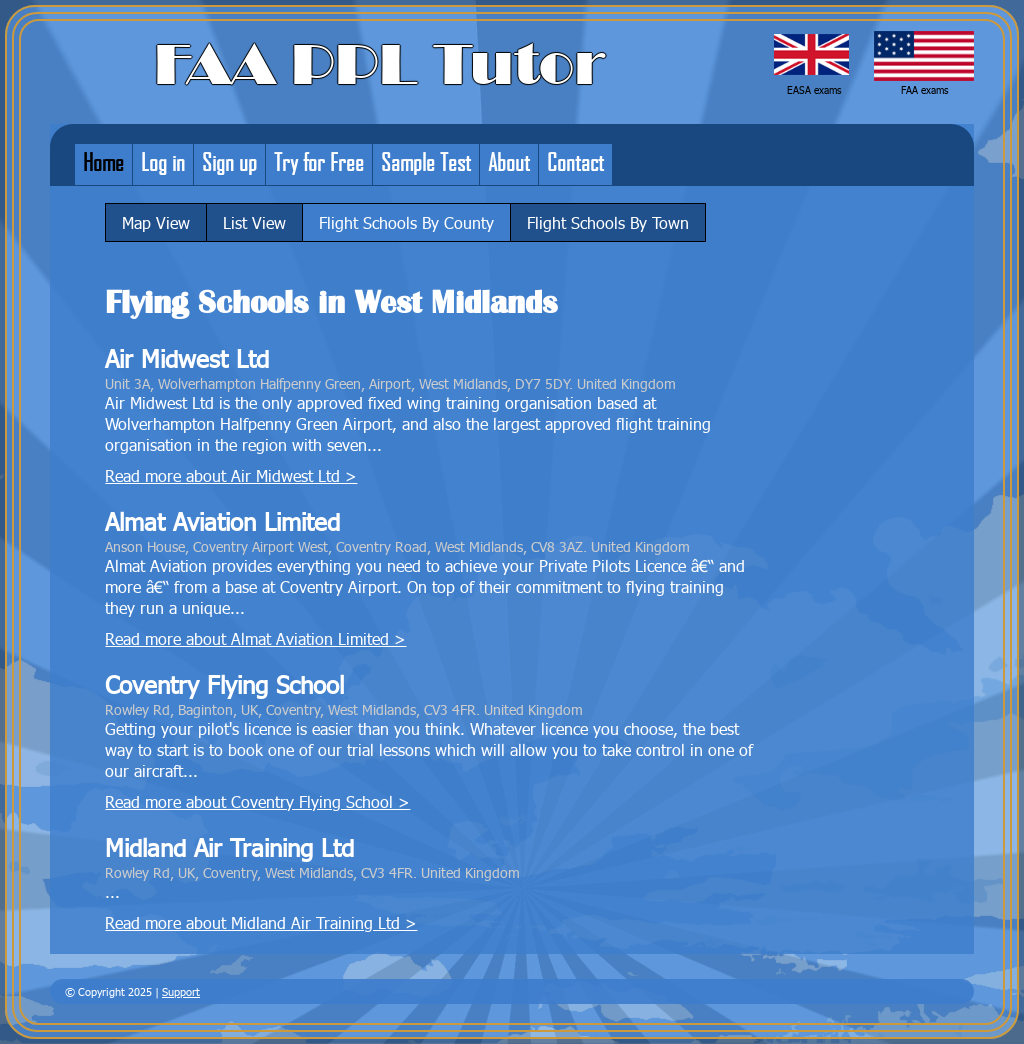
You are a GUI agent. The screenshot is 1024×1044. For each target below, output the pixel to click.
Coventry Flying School (224, 684)
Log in (163, 162)
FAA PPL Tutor (379, 65)
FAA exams (924, 90)
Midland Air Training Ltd (229, 847)
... (112, 891)
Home (103, 162)
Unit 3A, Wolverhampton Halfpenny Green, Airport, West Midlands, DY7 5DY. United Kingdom (390, 383)
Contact (575, 162)
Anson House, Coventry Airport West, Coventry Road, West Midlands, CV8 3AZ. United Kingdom (397, 546)
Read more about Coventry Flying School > (257, 801)
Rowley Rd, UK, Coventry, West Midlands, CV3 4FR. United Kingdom (312, 872)
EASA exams (814, 90)
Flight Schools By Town (608, 222)
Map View (156, 222)
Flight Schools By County (406, 222)
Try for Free (319, 162)
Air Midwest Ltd (187, 358)
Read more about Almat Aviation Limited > (255, 638)
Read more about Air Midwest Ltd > (231, 475)
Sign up (229, 162)
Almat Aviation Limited (222, 521)
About (509, 162)
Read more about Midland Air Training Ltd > (261, 922)
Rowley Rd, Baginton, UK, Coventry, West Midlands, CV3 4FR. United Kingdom (344, 709)
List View (254, 222)
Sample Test (426, 162)
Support (181, 991)
